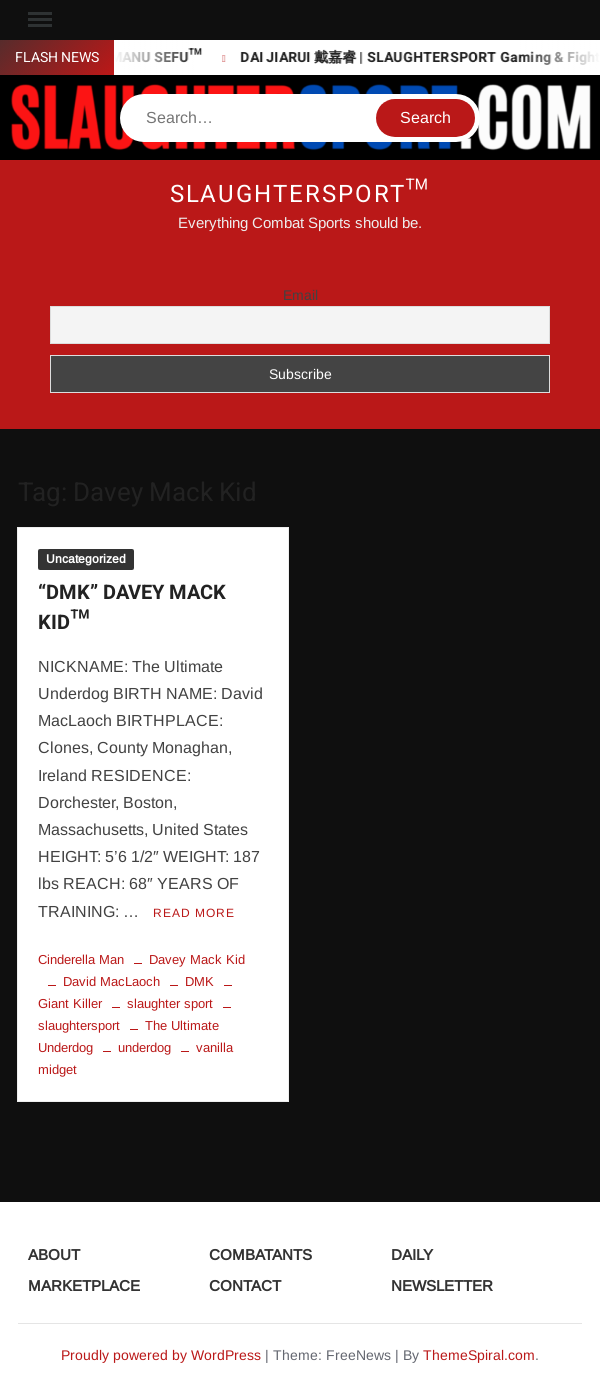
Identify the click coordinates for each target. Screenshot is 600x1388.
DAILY (412, 1254)
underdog (144, 1047)
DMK (199, 981)
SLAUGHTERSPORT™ (300, 194)
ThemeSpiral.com (479, 1355)
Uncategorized (86, 559)
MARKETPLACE (84, 1285)
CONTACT (245, 1285)
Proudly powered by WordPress (161, 1355)
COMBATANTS (260, 1254)
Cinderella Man (81, 959)
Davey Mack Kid (197, 959)
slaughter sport (170, 1003)
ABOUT (54, 1254)
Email (300, 295)
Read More (194, 913)
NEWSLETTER (442, 1285)
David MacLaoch (111, 981)
